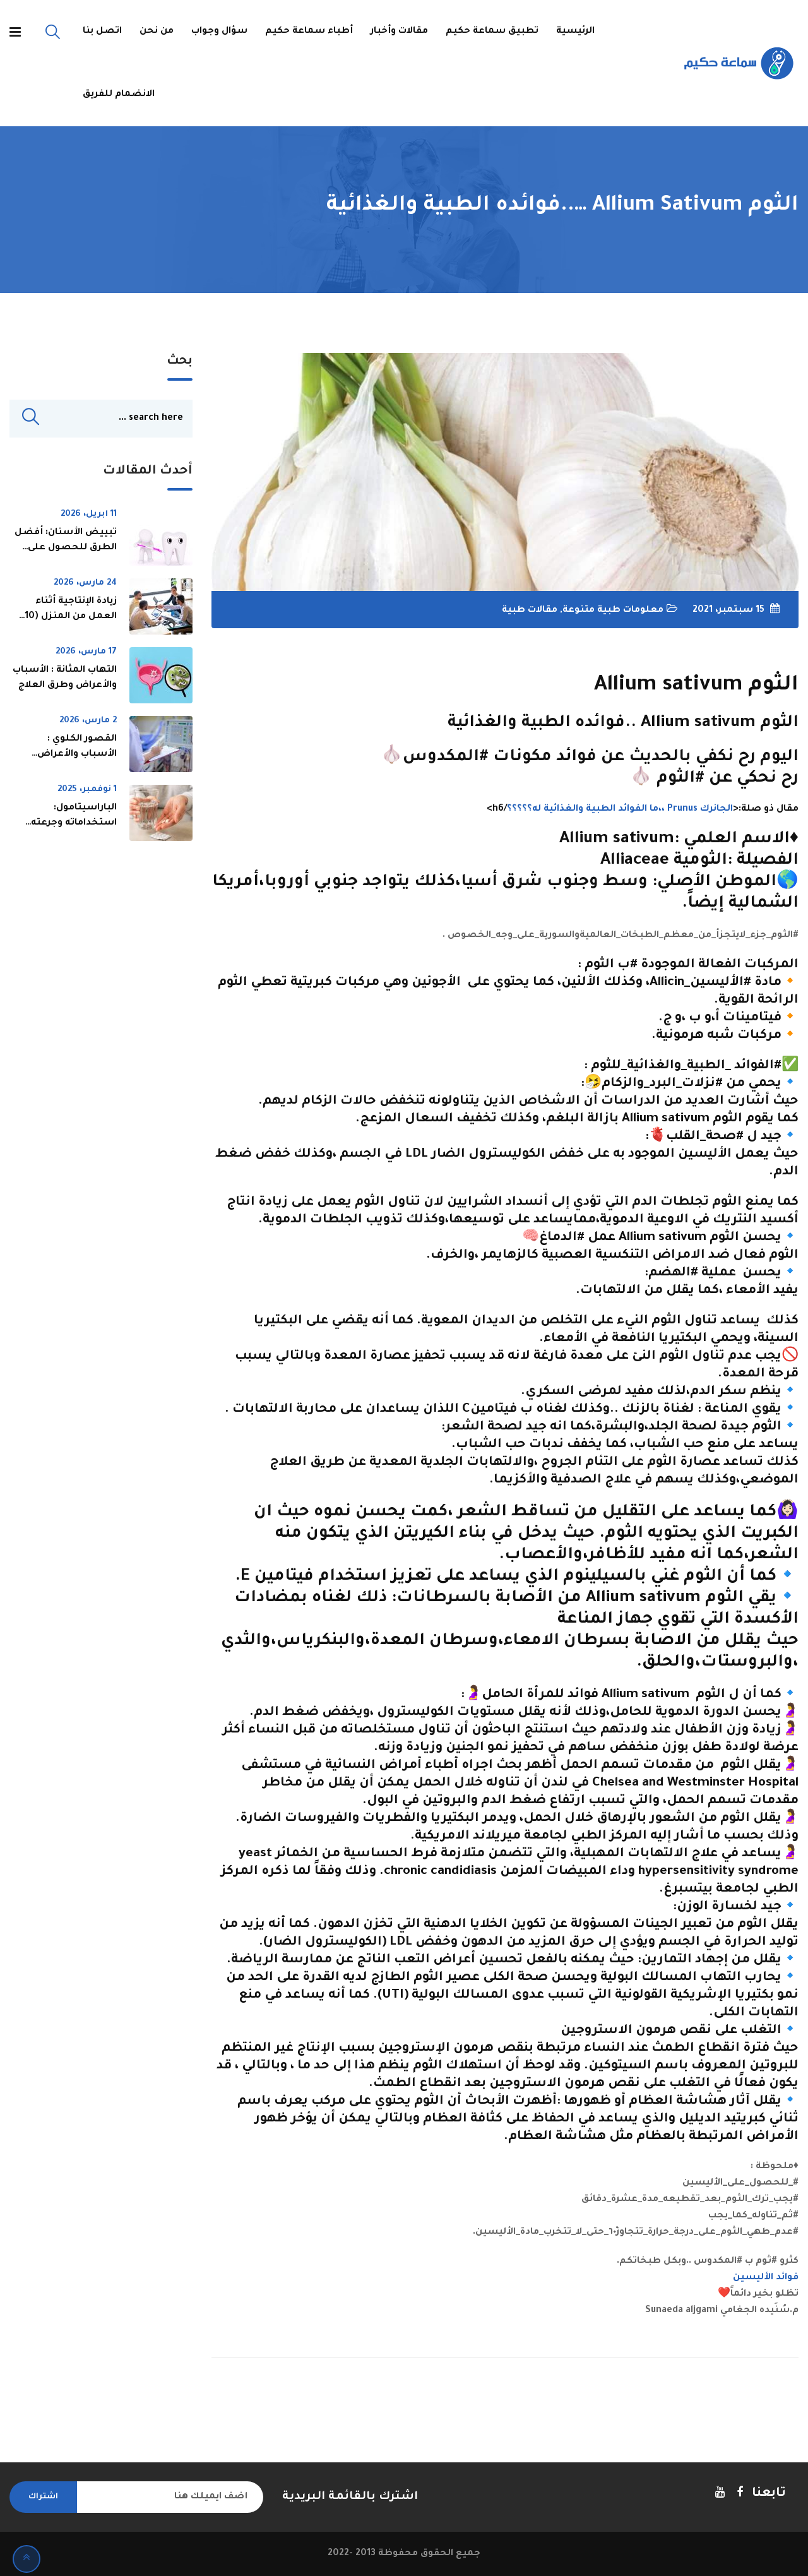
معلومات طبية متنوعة (612, 610)
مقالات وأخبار (399, 32)
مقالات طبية (529, 610)
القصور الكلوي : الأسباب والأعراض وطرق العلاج (77, 756)
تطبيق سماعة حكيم (492, 32)
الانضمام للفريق (119, 95)
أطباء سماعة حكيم (309, 32)
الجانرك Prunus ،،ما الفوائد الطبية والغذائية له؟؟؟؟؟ (620, 809)
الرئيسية (575, 32)
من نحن (157, 32)
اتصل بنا (102, 32)
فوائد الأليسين (766, 2278)
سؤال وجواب (219, 32)
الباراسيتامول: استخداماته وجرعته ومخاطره (74, 824)
